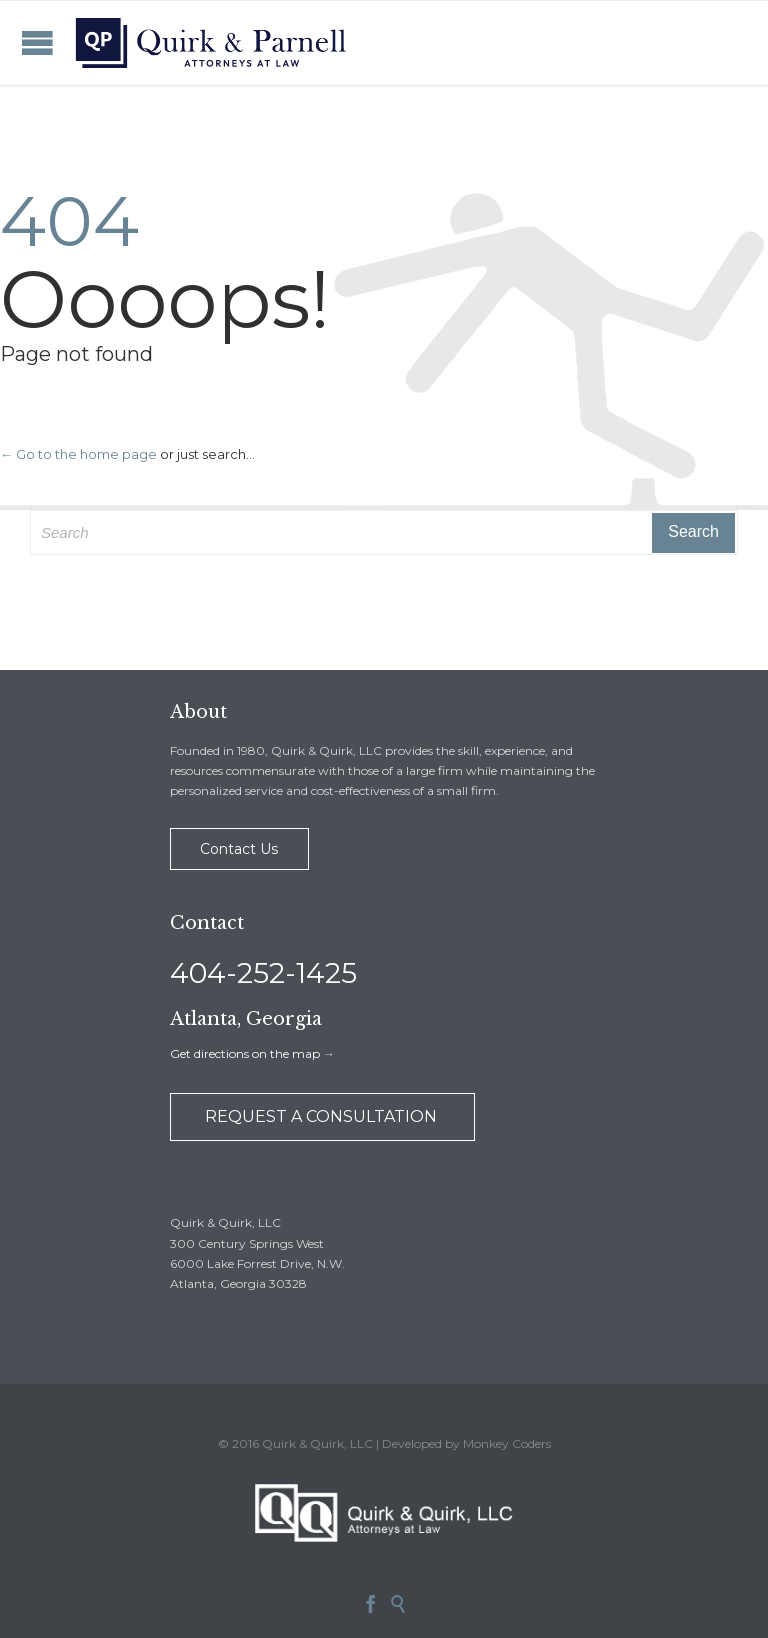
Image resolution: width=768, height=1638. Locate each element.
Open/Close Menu (37, 42)
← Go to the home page (78, 454)
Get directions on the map (245, 1053)
